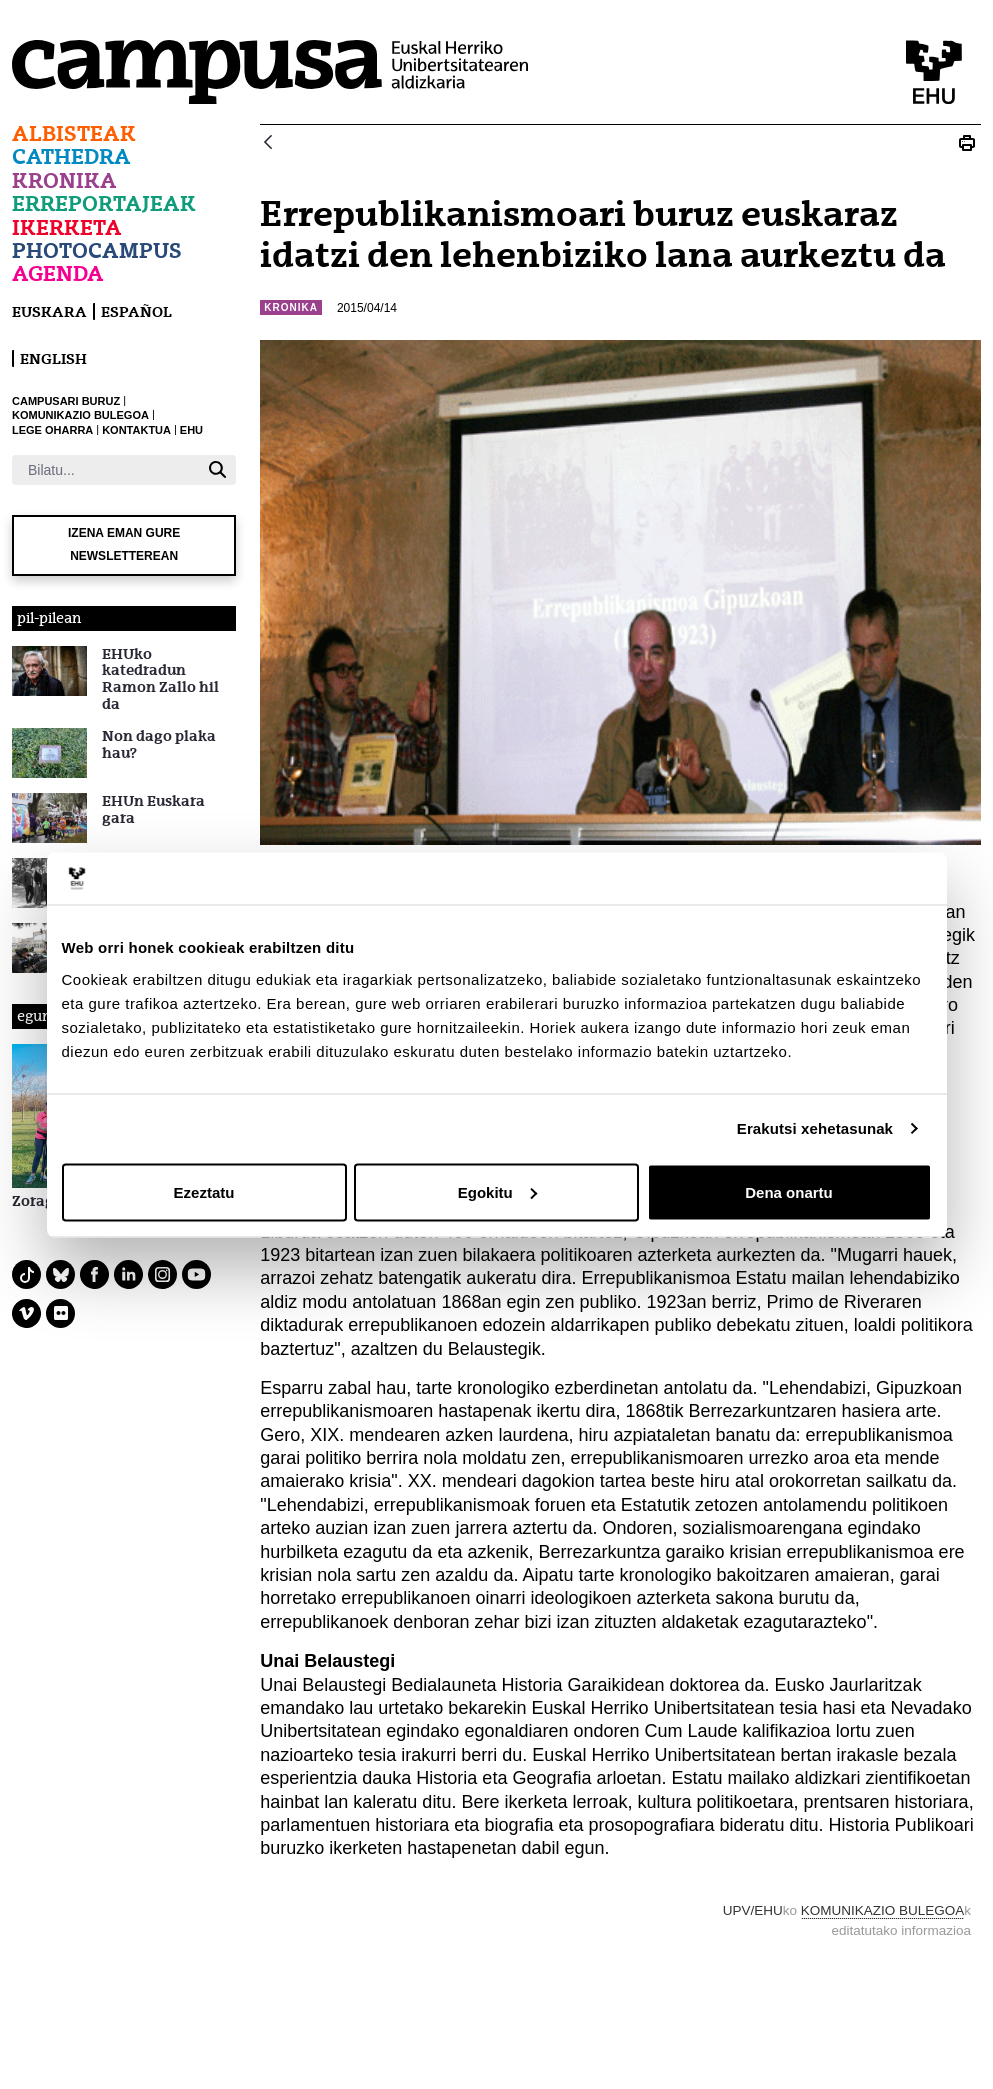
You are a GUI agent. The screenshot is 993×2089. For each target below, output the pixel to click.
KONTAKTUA (136, 430)
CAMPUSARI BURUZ (66, 401)
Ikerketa (67, 227)
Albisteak (74, 133)
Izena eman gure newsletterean (124, 544)
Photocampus (97, 250)
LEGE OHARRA (52, 430)
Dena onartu (789, 1191)
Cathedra (71, 156)
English (53, 358)
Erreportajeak (104, 203)
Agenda (58, 273)
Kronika (64, 180)
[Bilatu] (105, 470)
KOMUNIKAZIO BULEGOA (80, 415)
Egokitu (497, 1191)
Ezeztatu (204, 1191)
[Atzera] (268, 143)
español (136, 311)
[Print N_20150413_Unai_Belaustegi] (967, 143)
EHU (191, 430)
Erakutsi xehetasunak (815, 1128)
